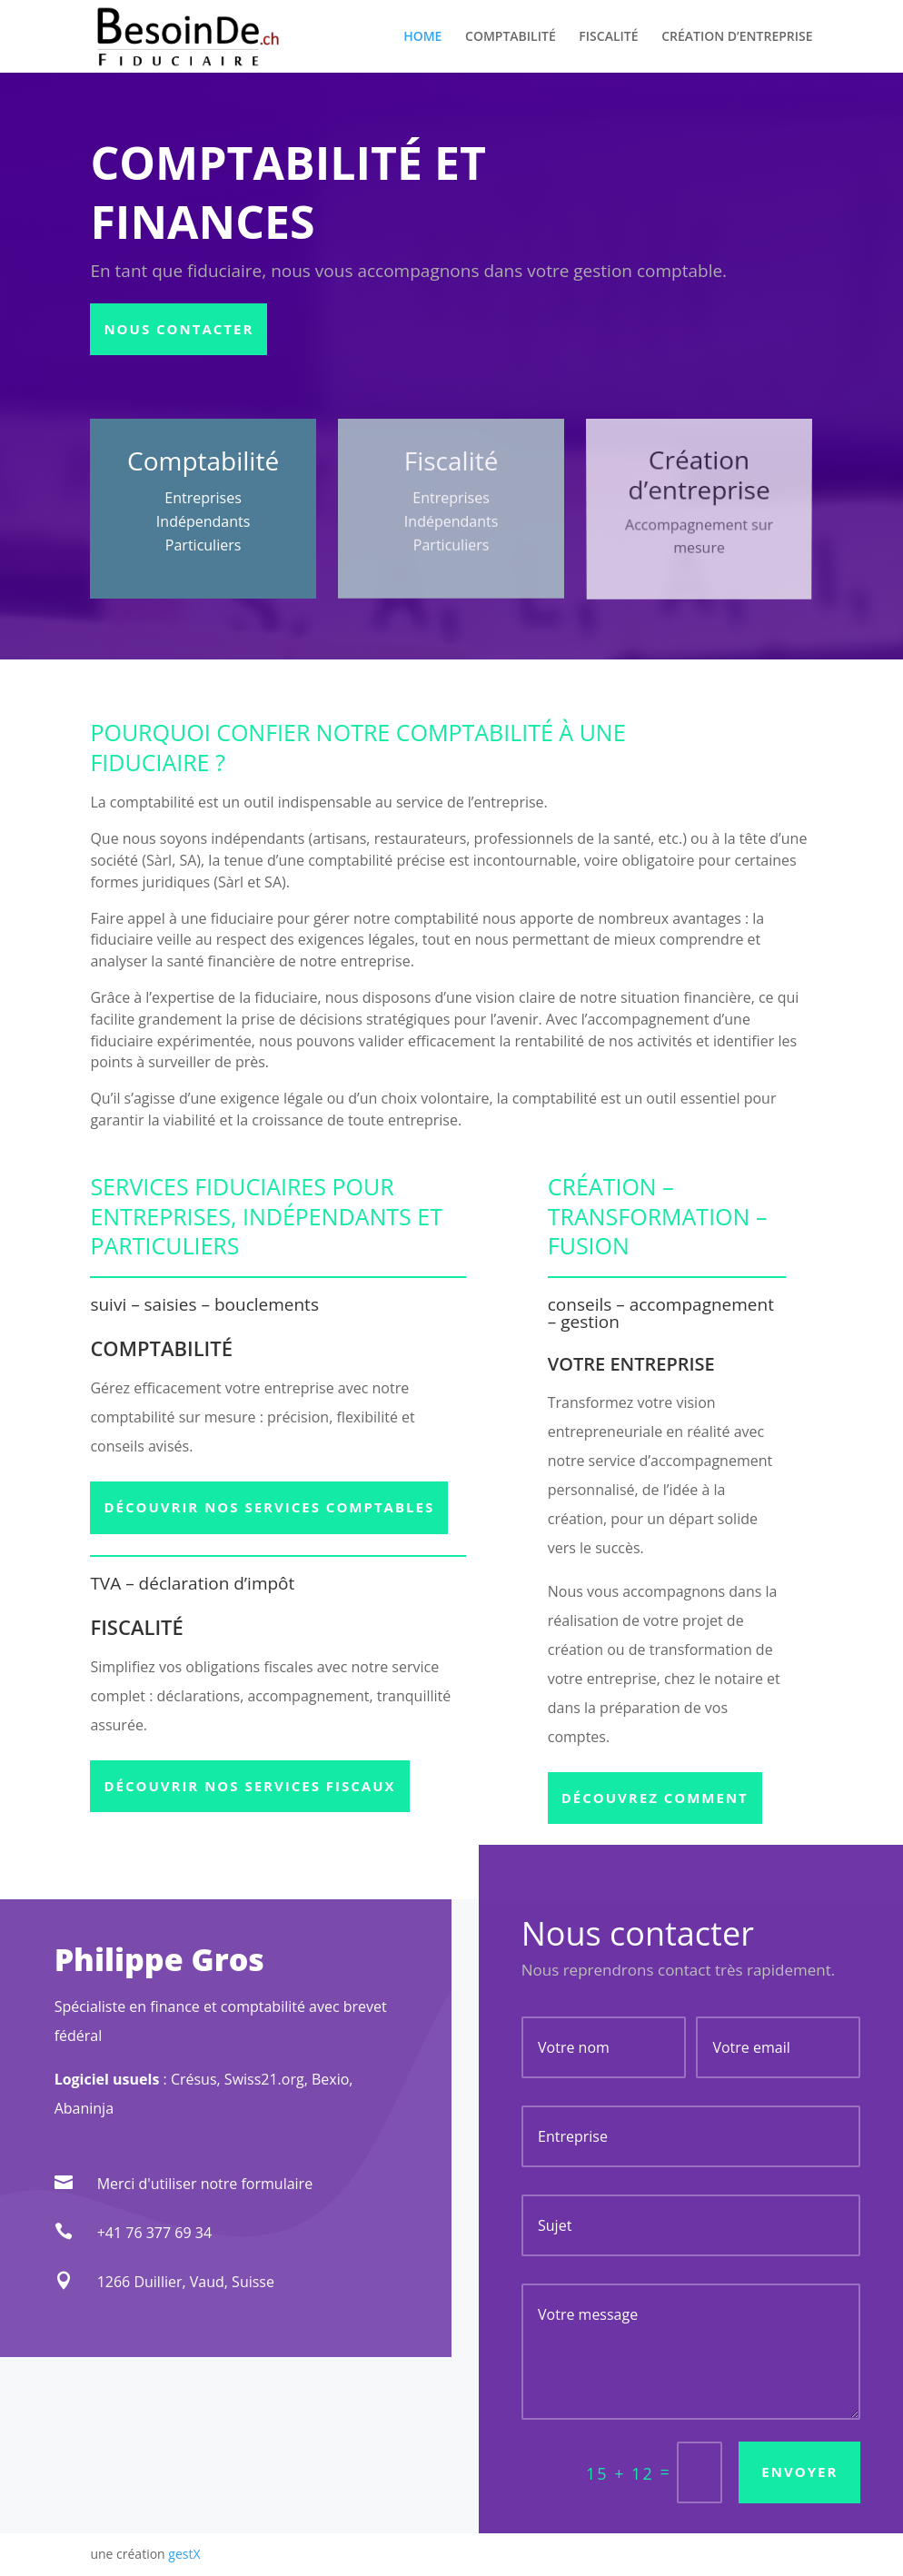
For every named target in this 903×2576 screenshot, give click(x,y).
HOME (422, 37)
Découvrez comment (655, 1797)
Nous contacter (178, 329)
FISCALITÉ (608, 37)
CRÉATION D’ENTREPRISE (736, 37)
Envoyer (799, 2471)
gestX (184, 2553)
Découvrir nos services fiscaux (249, 1786)
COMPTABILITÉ (510, 37)
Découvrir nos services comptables (269, 1507)
